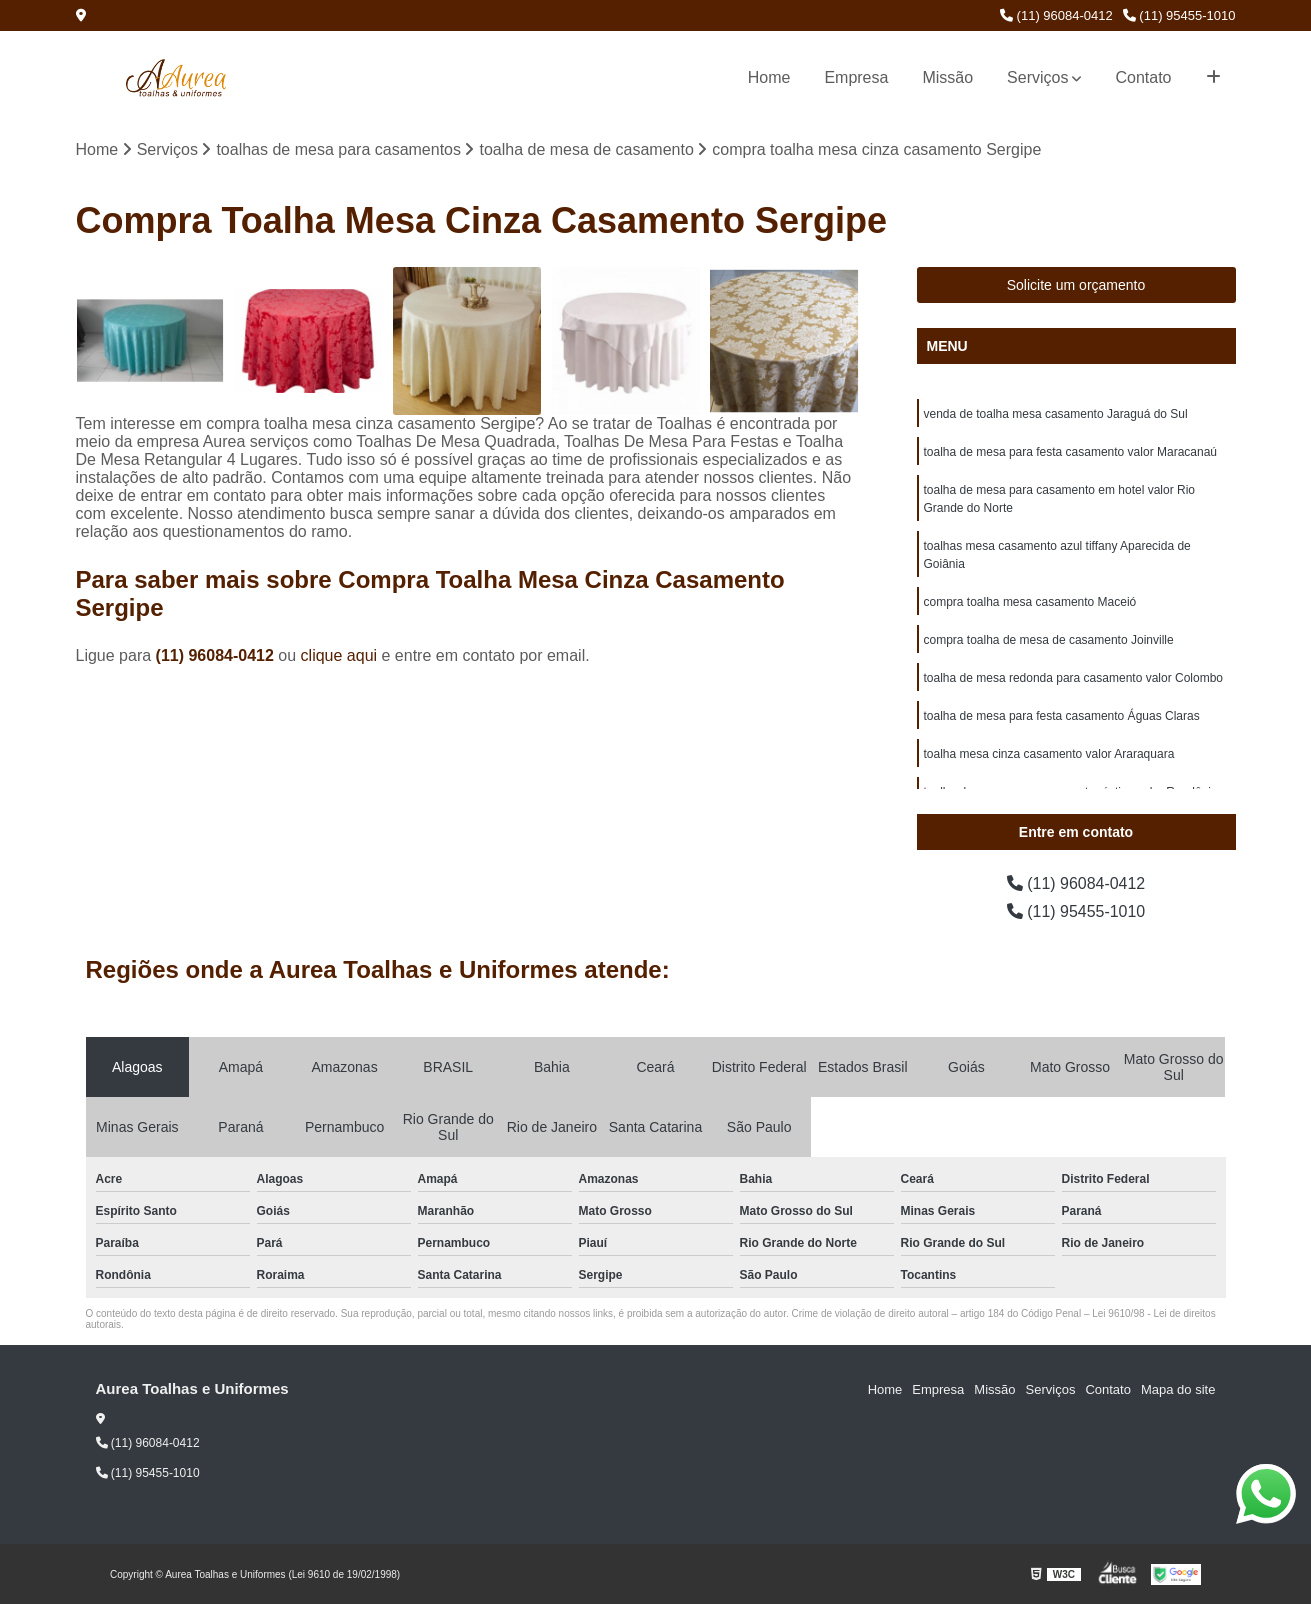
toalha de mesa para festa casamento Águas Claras (1062, 716)
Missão (947, 77)
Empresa (856, 77)
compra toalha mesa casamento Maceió (1030, 602)
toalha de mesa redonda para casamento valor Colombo (1074, 678)
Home (769, 77)
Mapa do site (1178, 1389)
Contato (1143, 77)
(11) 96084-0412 (1056, 15)
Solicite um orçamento (1076, 285)
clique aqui (339, 655)
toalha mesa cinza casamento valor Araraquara (1049, 754)
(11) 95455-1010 (1179, 15)
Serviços (1037, 77)
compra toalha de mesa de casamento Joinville (1049, 640)
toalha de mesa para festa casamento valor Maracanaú (1071, 452)
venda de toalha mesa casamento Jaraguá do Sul (1056, 414)
